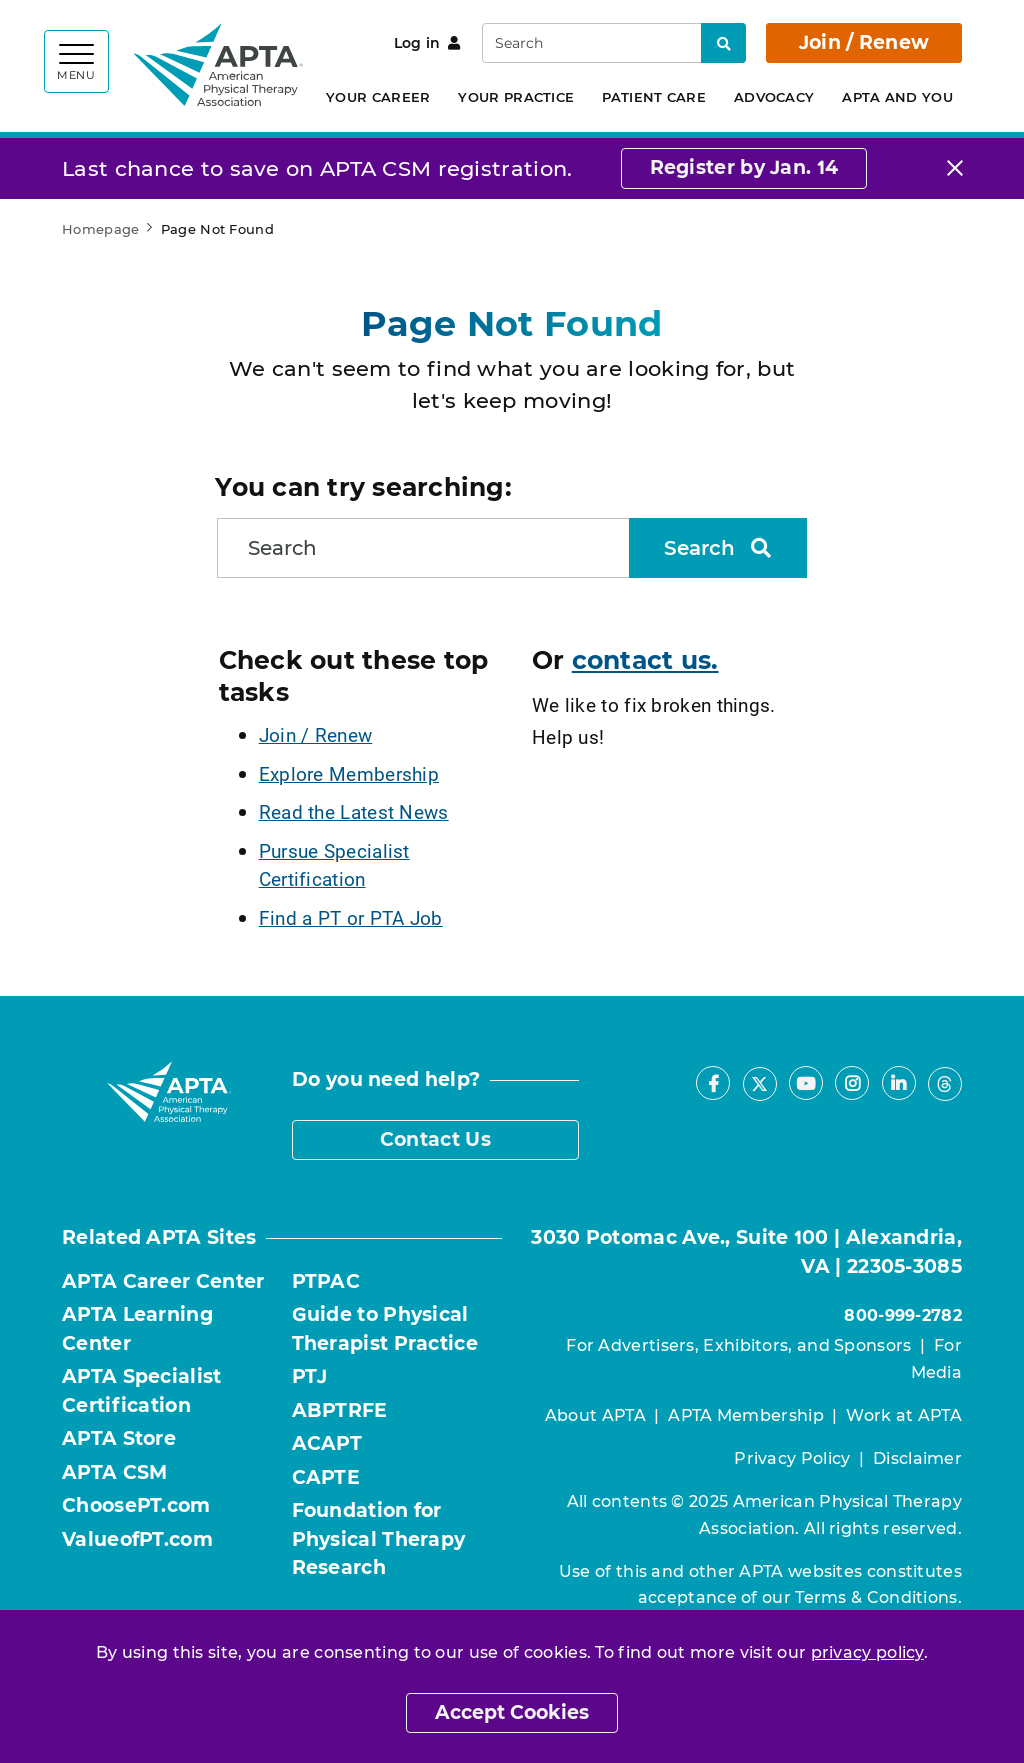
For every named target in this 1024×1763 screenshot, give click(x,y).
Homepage (100, 229)
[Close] (955, 168)
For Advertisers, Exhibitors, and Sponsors (738, 1345)
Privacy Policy (792, 1458)
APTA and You (897, 97)
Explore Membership (349, 773)
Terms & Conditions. (878, 1597)
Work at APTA (904, 1415)
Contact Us (435, 1139)
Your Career (378, 97)
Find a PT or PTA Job (351, 917)
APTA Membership (746, 1415)
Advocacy (774, 97)
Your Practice (516, 97)
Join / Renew (864, 42)
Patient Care (654, 97)
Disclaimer (917, 1458)
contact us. (645, 660)
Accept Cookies (512, 1712)
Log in (427, 43)
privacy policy (867, 1652)
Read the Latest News (354, 811)
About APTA (595, 1415)
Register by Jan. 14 (744, 167)
